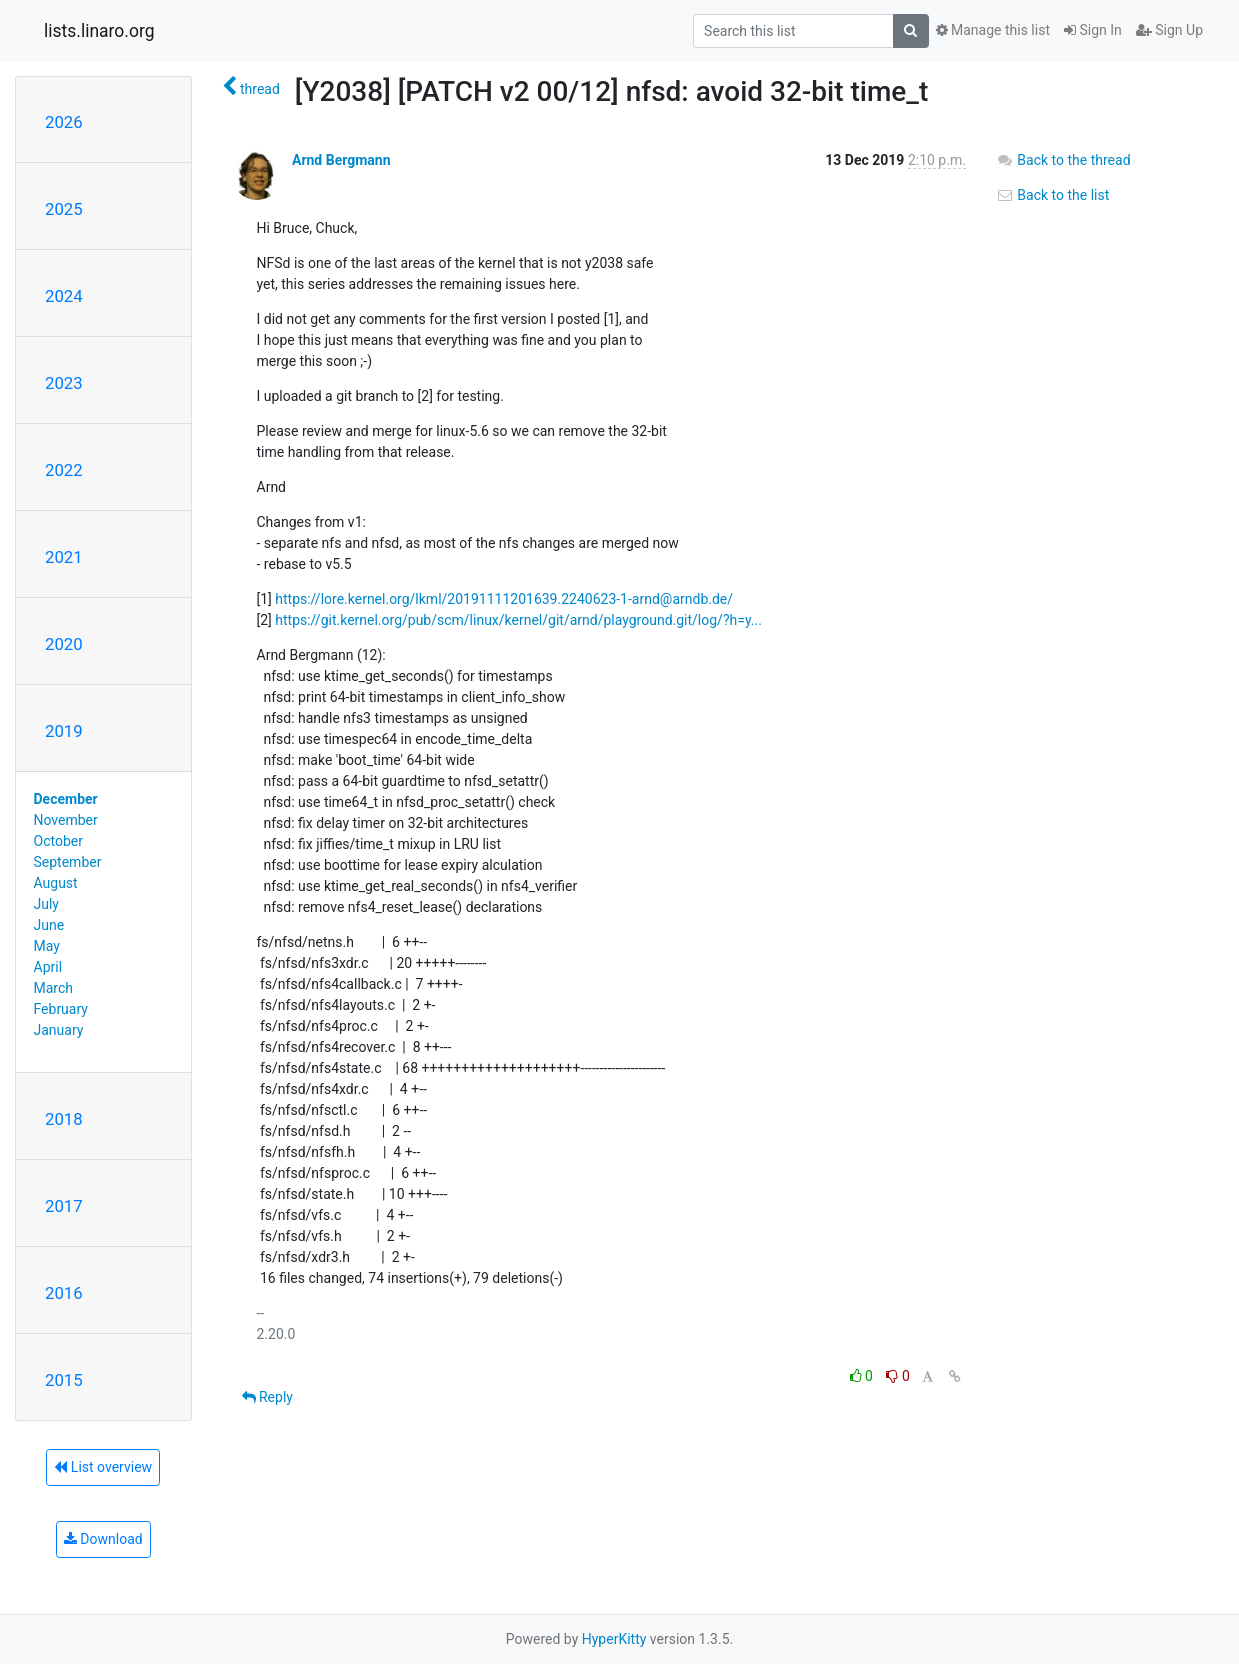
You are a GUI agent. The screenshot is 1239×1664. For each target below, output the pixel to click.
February (61, 1009)
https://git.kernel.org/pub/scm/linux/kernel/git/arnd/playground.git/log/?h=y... (518, 620)
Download (103, 1539)
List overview (103, 1467)
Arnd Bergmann (341, 160)
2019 (64, 731)
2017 (64, 1206)
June (49, 925)
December (66, 799)
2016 (64, 1293)
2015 (64, 1380)
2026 (64, 122)
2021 (64, 557)
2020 (64, 644)
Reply (267, 1397)
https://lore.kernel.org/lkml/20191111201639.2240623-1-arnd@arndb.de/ (504, 599)
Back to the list (1052, 195)
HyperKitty (614, 1639)
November (66, 820)
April (48, 967)
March (54, 988)
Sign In (1093, 30)
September (68, 862)
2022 (64, 470)
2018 (64, 1119)
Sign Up (1169, 30)
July (46, 904)
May (47, 946)
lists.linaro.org (99, 31)
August (56, 883)
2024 (64, 296)
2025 (64, 209)
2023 (64, 383)
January (59, 1030)
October (58, 841)
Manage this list (993, 30)
